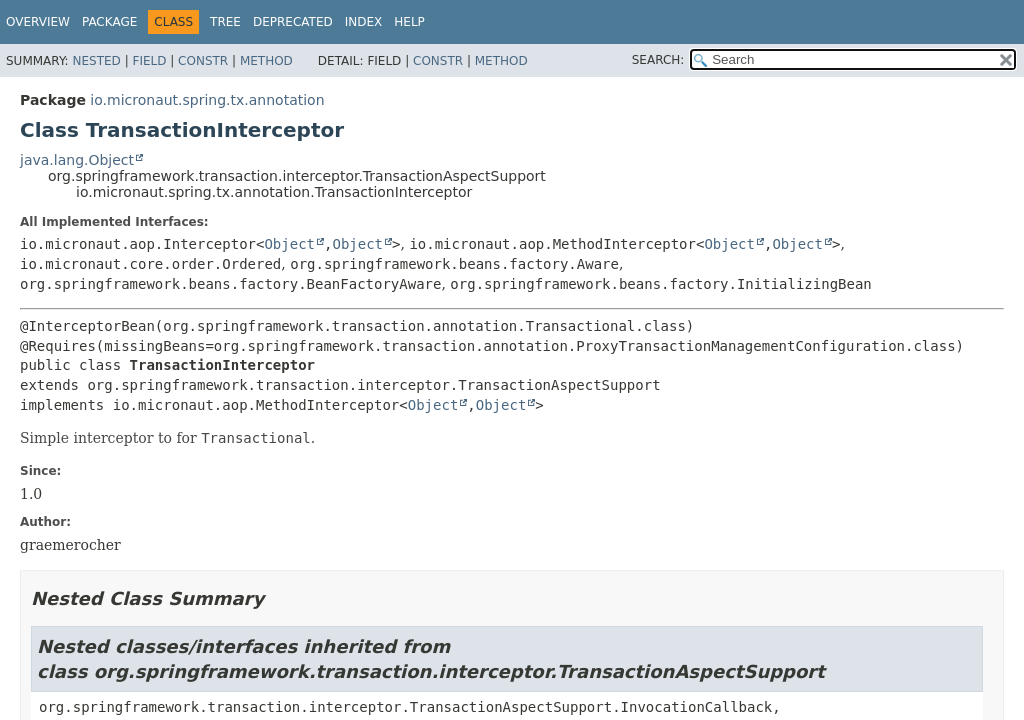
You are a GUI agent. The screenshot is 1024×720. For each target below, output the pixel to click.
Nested (96, 61)
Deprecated (293, 22)
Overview (38, 22)
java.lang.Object (77, 160)
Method (266, 61)
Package (109, 22)
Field (149, 61)
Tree (225, 22)
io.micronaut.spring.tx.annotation (207, 100)
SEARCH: (658, 60)
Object (289, 244)
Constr (203, 61)
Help (409, 22)
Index (364, 22)
